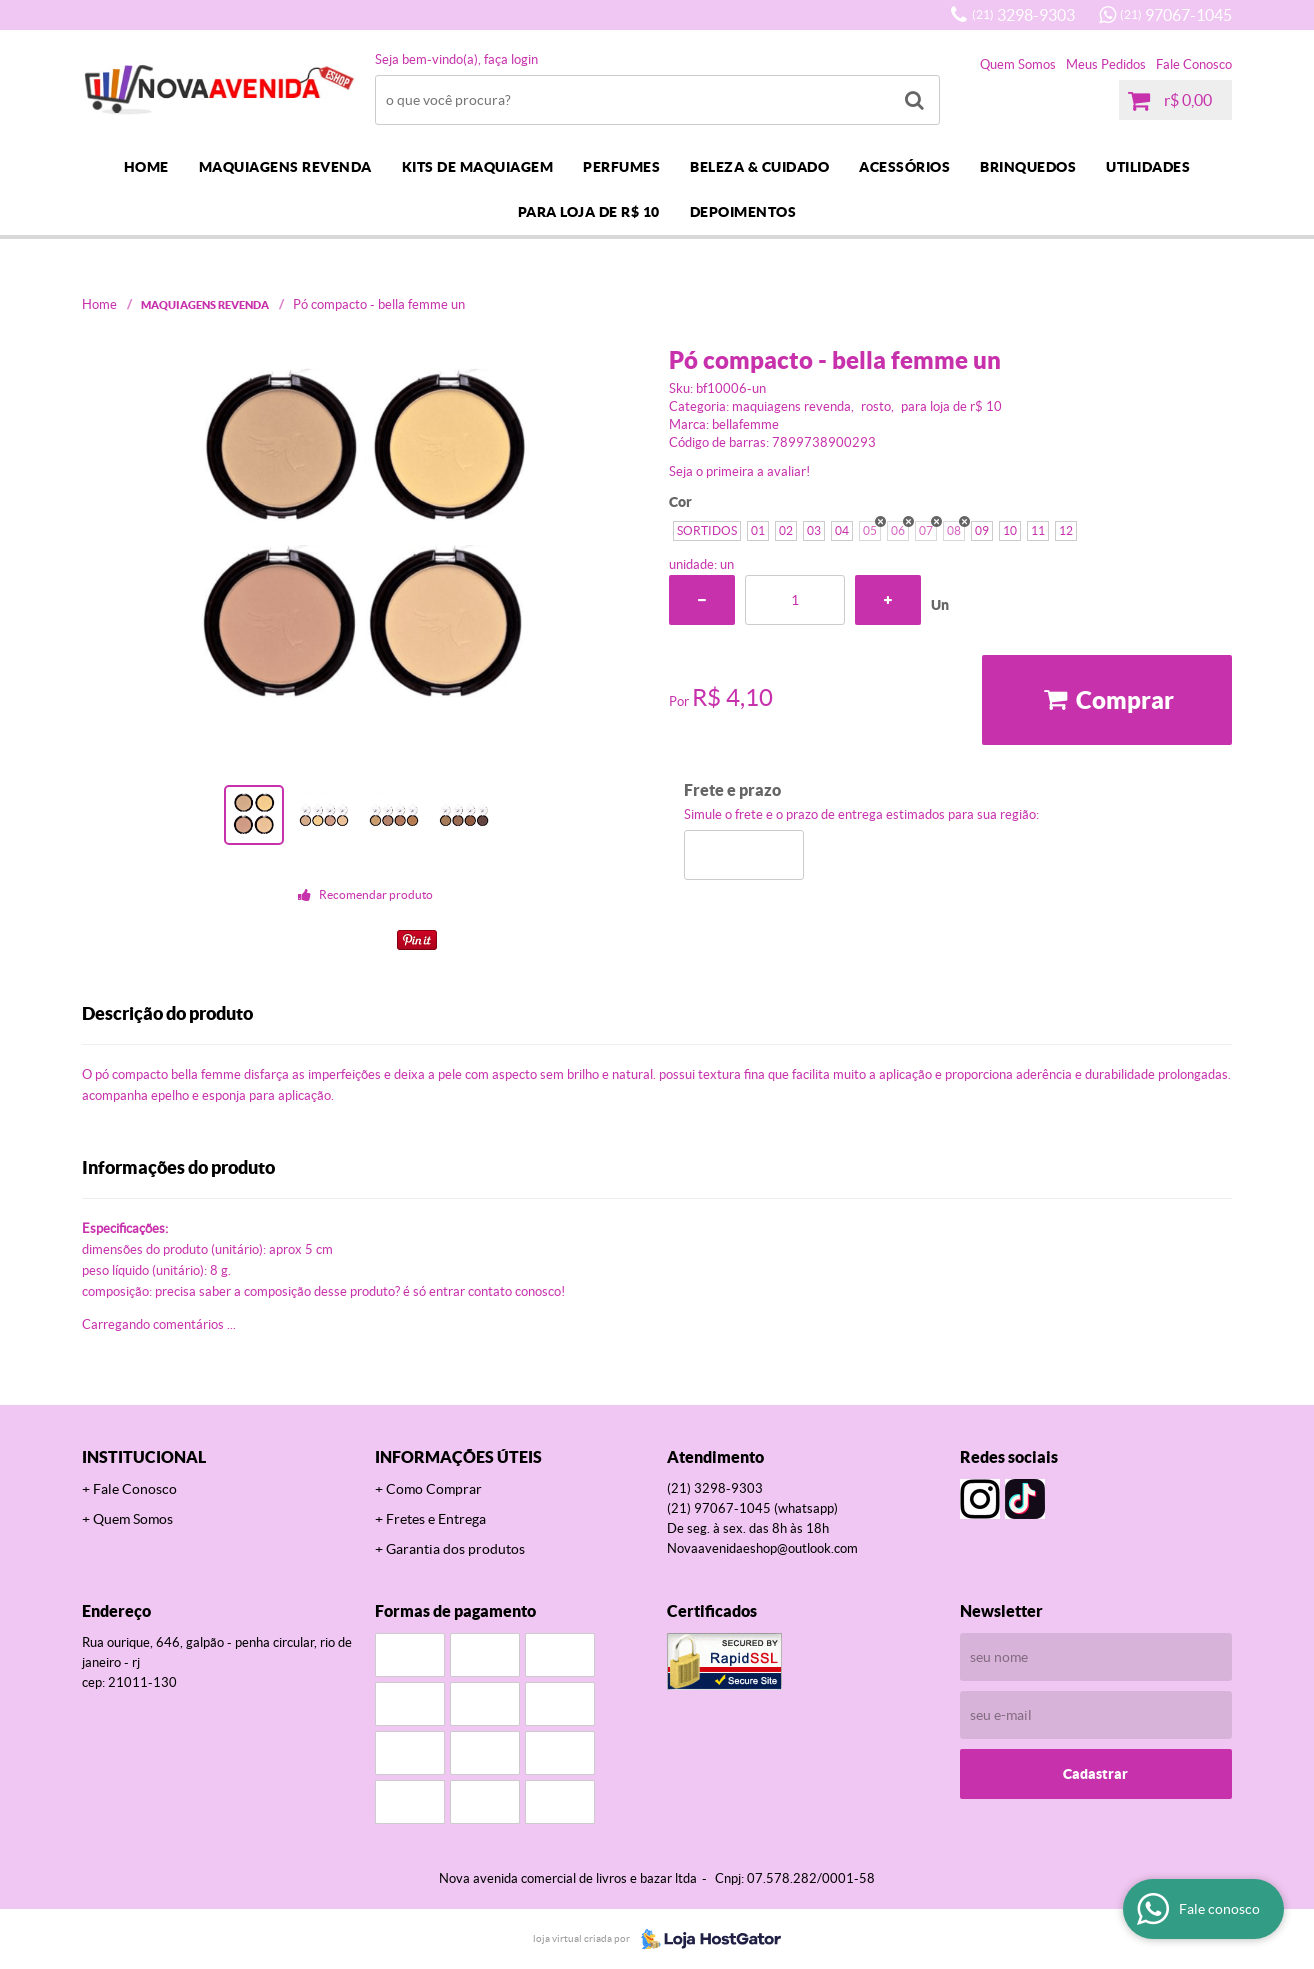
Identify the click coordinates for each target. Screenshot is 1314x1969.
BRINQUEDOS (1028, 167)
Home (146, 167)
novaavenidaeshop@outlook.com (762, 1548)
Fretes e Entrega (436, 1519)
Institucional (144, 1457)
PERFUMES (621, 167)
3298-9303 (1023, 15)
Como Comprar (434, 1489)
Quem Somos (1018, 64)
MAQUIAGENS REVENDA (285, 167)
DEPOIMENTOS (743, 212)
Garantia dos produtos (455, 1549)
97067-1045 (1176, 15)
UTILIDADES (1148, 167)
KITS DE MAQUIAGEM (478, 167)
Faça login (511, 59)
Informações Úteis (458, 1457)
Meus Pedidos (1106, 64)
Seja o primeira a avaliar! (739, 471)
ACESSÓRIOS (904, 167)
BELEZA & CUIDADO (759, 167)
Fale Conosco (1194, 64)
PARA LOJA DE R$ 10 (589, 212)
